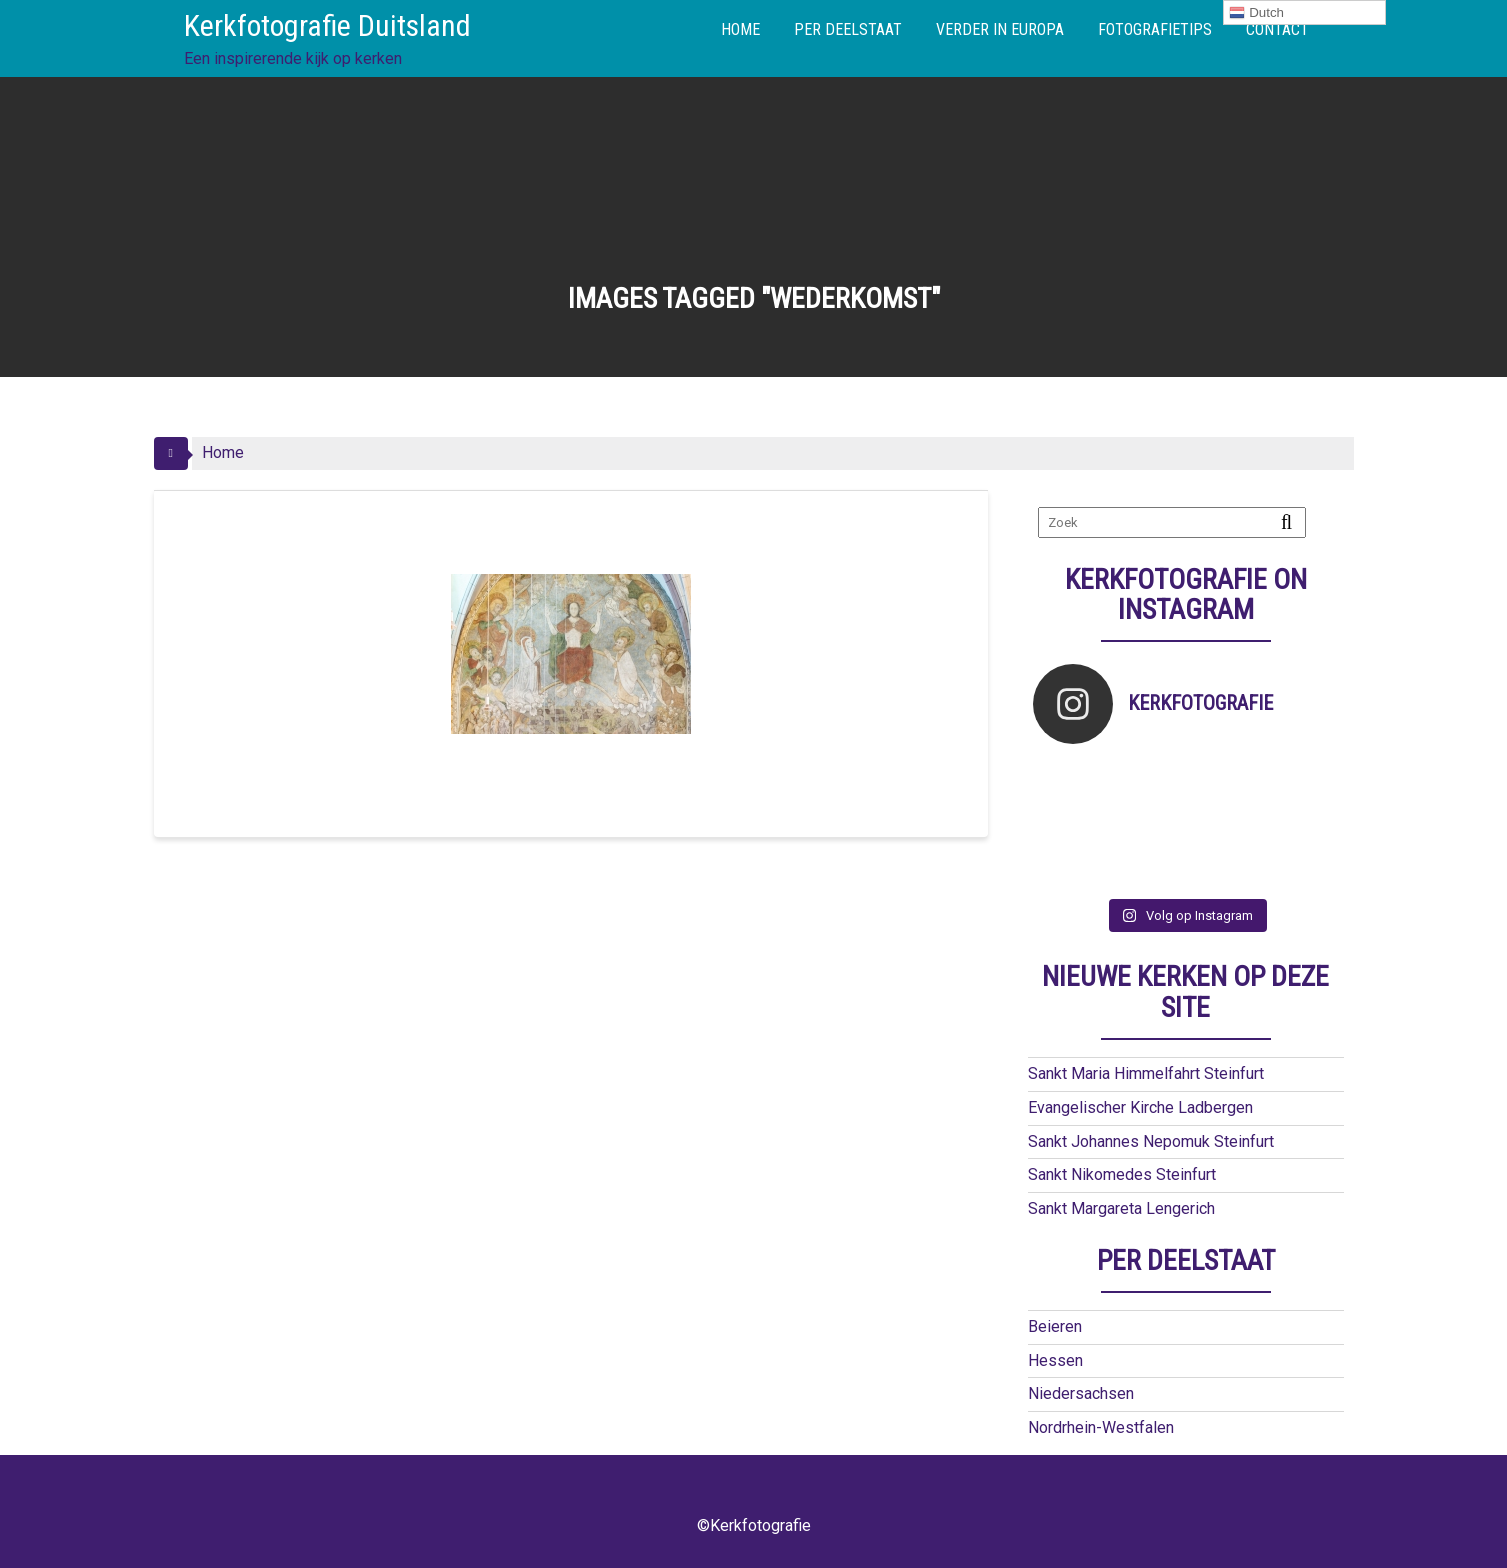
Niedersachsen (1081, 1393)
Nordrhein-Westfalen (1101, 1427)
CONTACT (1277, 29)
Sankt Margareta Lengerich (1121, 1208)
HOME (740, 29)
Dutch (1256, 13)
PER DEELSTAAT (848, 29)
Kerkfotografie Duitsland (327, 25)
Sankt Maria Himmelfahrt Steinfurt (1146, 1073)
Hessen (1055, 1360)
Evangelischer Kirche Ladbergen (1140, 1107)
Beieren (1055, 1326)
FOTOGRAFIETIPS (1155, 29)
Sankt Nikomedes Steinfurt (1122, 1174)
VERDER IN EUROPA (1000, 29)
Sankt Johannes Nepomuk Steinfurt (1151, 1141)
